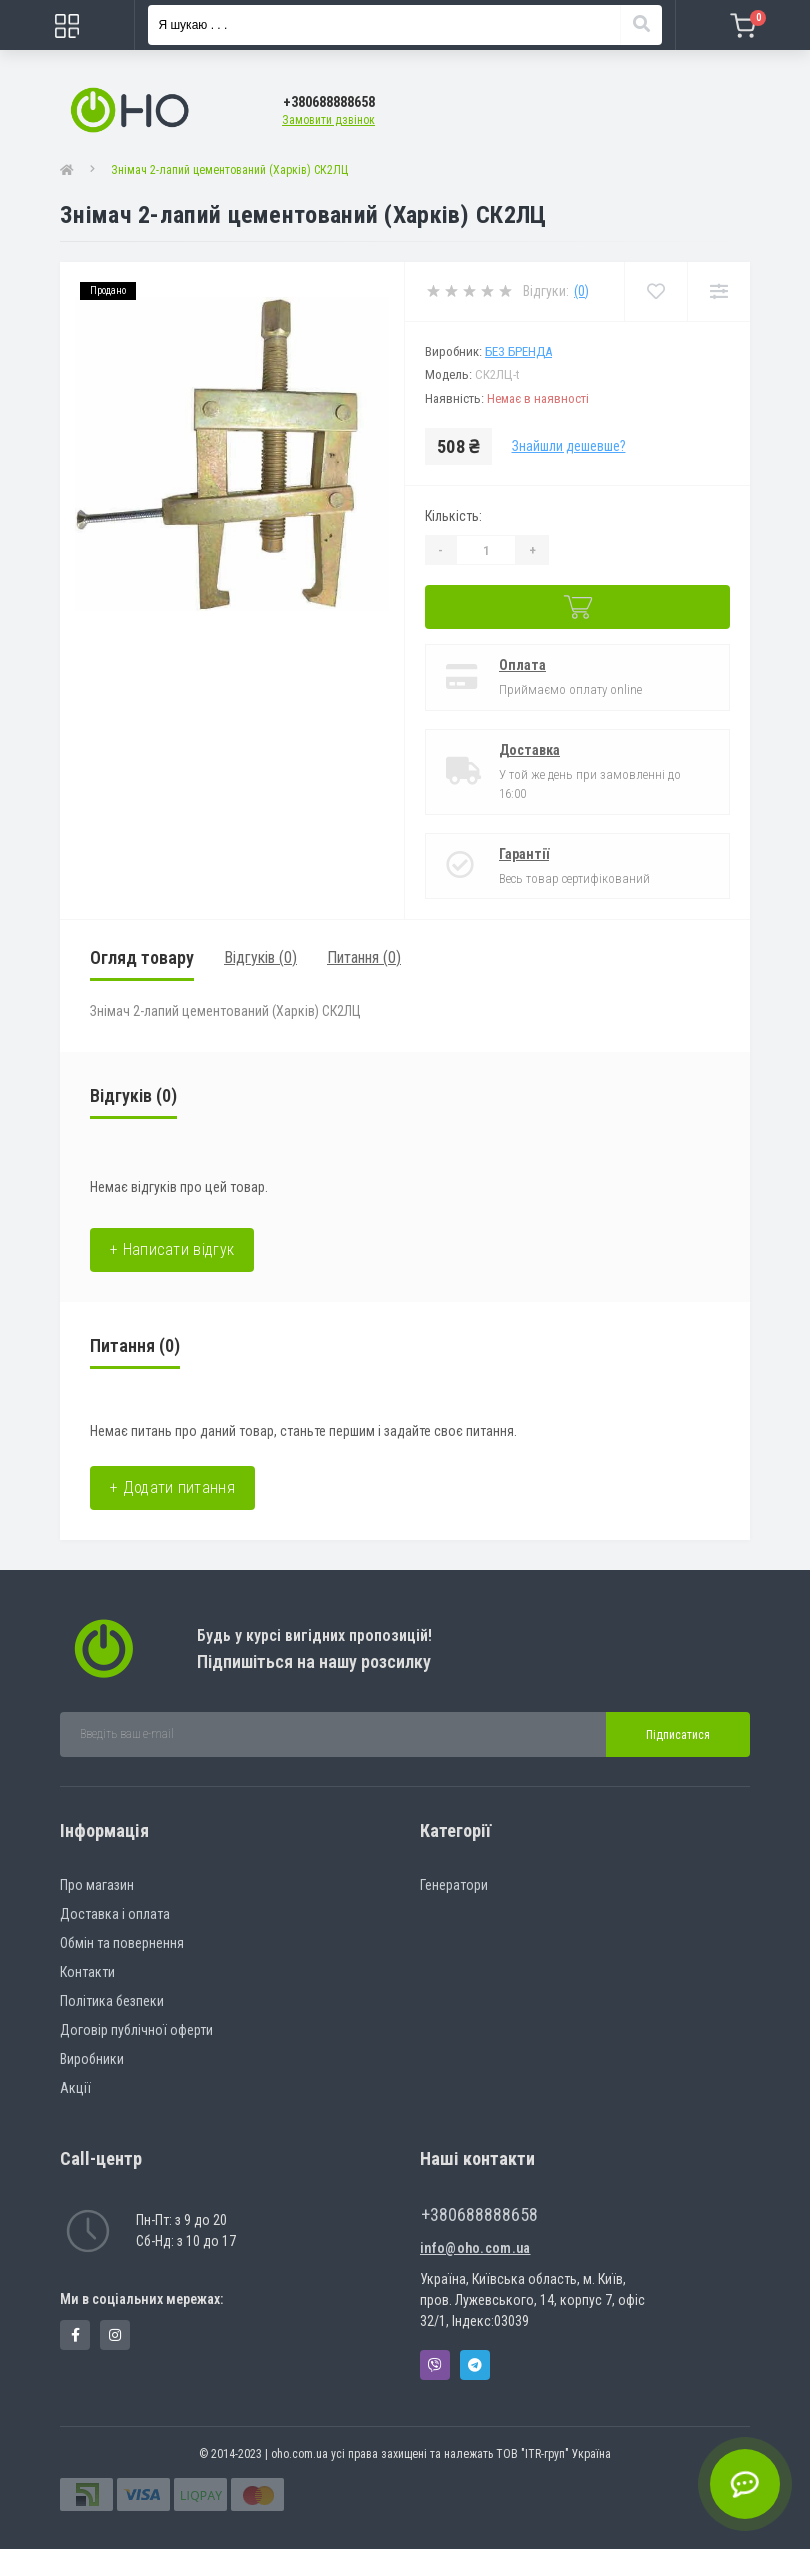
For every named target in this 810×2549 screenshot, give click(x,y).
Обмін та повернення (122, 1943)
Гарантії (524, 854)
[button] (329, 102)
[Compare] (718, 291)
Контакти (87, 1972)
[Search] (641, 25)
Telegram (475, 2365)
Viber (435, 2365)
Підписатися (678, 1735)
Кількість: (453, 516)
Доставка (529, 750)
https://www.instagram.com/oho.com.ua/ (115, 2335)
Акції (75, 2088)
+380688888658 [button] (479, 2214)
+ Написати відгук (172, 1249)
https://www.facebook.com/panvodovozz (75, 2335)
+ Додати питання (172, 1487)
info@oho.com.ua (475, 2248)
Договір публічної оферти (136, 2030)
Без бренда (518, 351)
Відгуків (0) (260, 957)
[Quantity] (486, 550)
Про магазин (97, 1885)
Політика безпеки (112, 2001)
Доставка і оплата (115, 1914)
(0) (581, 291)
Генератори (454, 1885)
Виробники (92, 2059)
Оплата (522, 665)
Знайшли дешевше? (569, 446)
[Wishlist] (655, 291)
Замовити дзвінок (328, 120)
